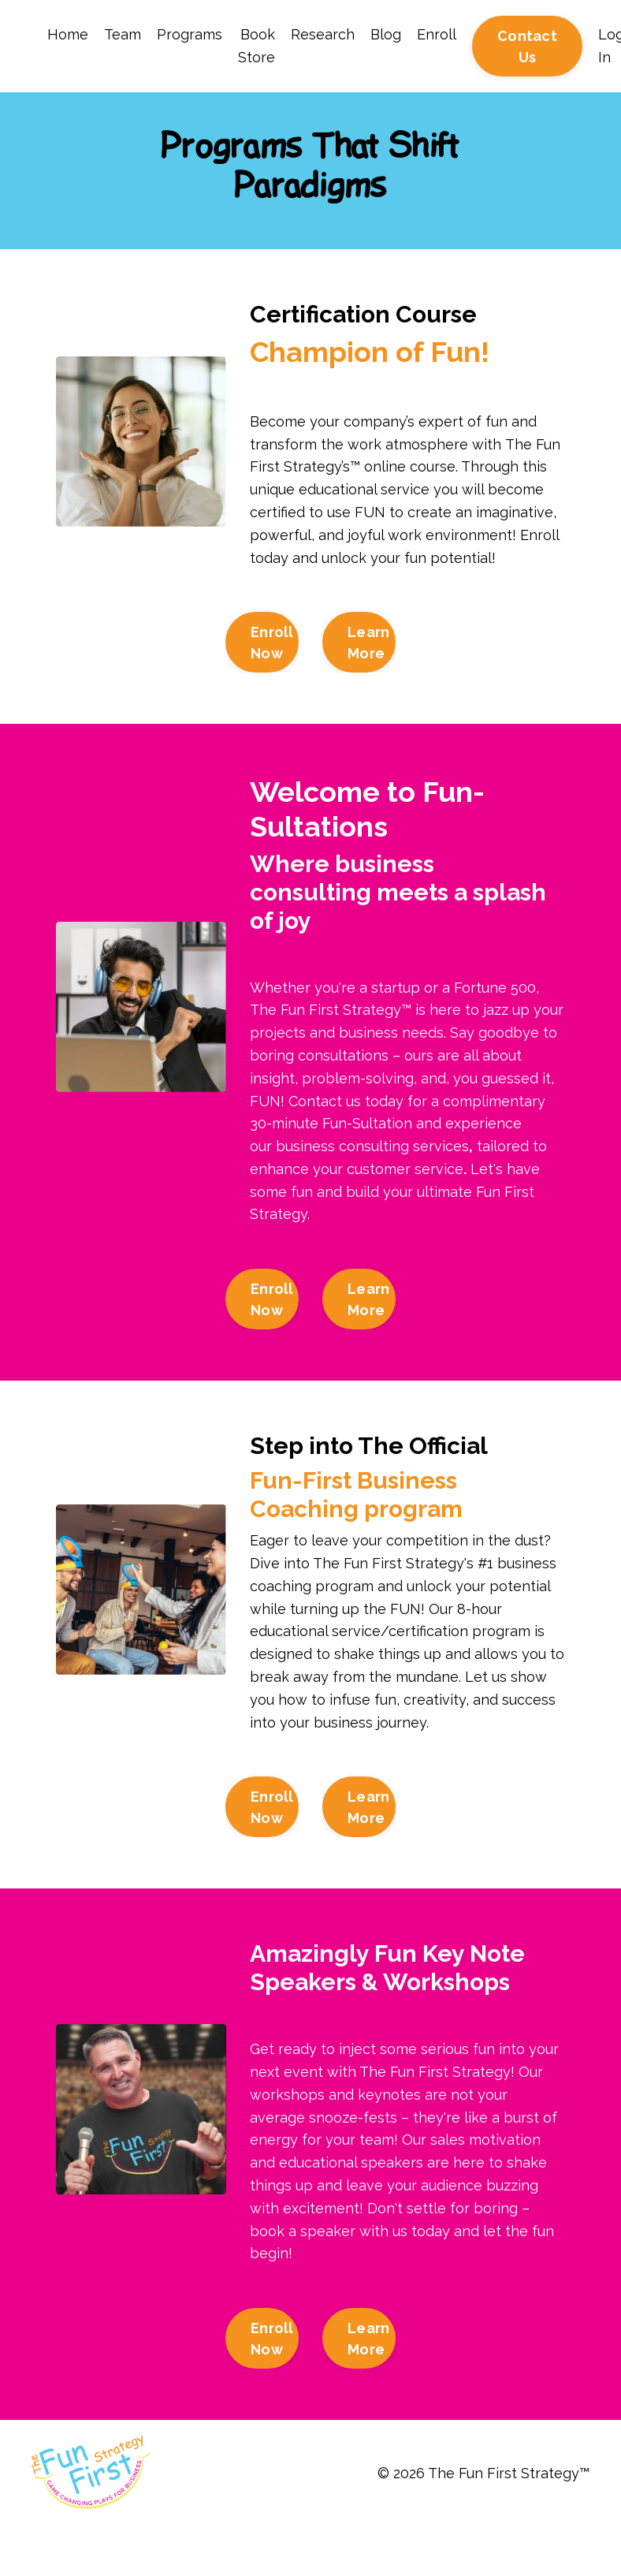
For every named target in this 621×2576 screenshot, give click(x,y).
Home (67, 34)
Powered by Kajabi (541, 2535)
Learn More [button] (368, 643)
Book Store (256, 45)
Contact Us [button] (527, 46)
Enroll (436, 34)
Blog (385, 34)
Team (122, 34)
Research (323, 34)
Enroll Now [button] (272, 643)
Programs (189, 34)
